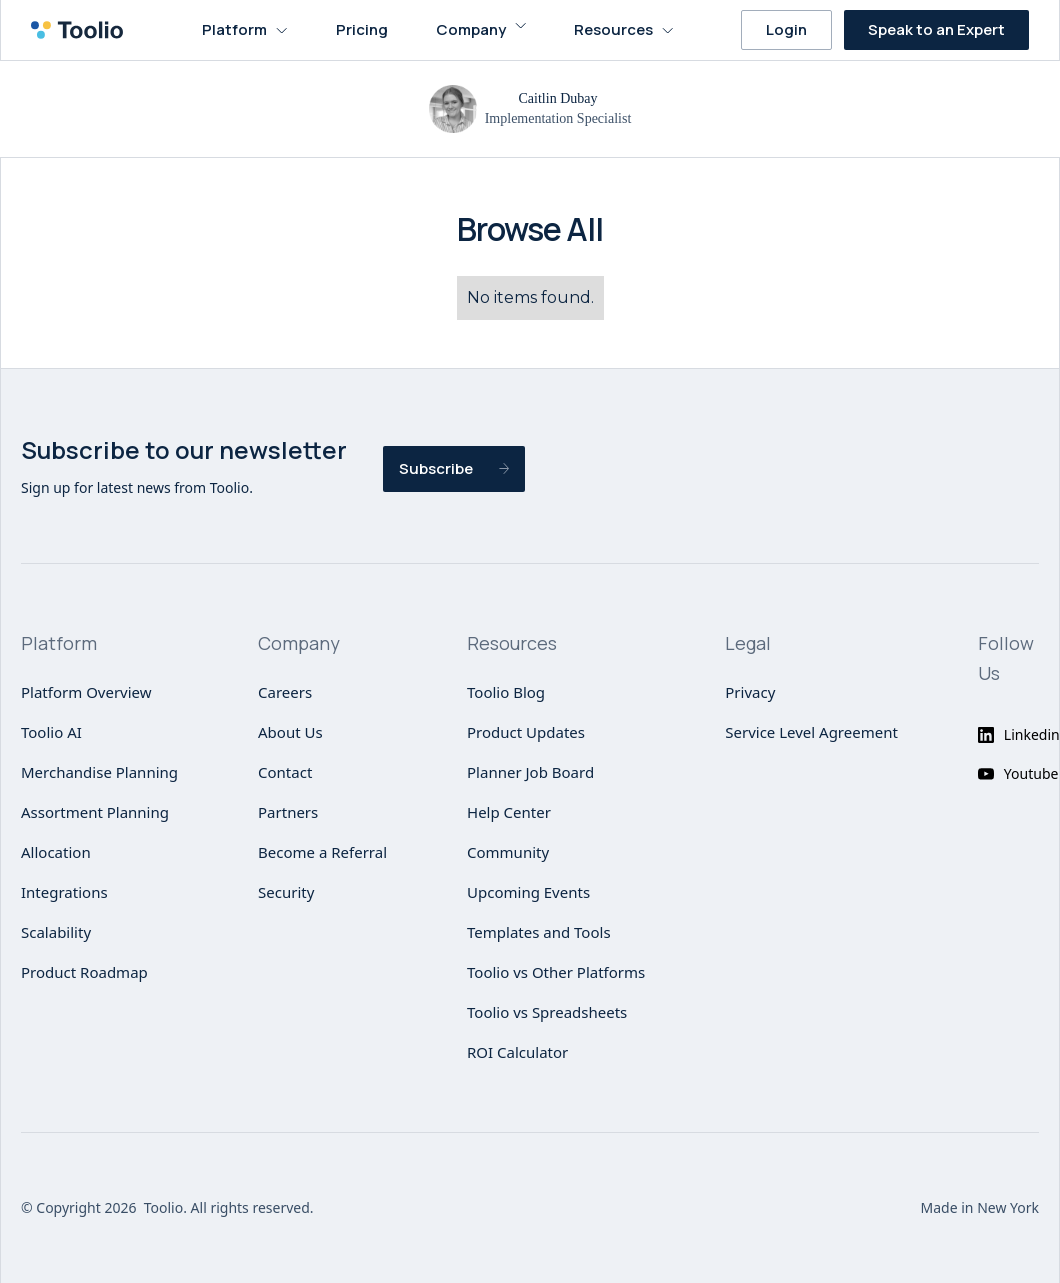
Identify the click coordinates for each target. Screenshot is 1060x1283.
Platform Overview (86, 692)
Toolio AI (51, 732)
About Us (290, 732)
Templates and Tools (539, 932)
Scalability (56, 932)
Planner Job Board (530, 772)
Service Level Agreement (811, 732)
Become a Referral (322, 852)
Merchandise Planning (99, 772)
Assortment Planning (95, 812)
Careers (285, 692)
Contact (285, 772)
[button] (245, 30)
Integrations (64, 892)
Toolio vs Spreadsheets (547, 1012)
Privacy (750, 692)
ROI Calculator (517, 1052)
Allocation (56, 852)
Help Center (509, 812)
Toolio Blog (506, 692)
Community (508, 852)
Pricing (362, 29)
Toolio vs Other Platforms (556, 972)
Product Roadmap (84, 972)
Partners (288, 812)
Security (286, 892)
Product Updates (526, 732)
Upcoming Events (528, 892)
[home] (83, 30)
